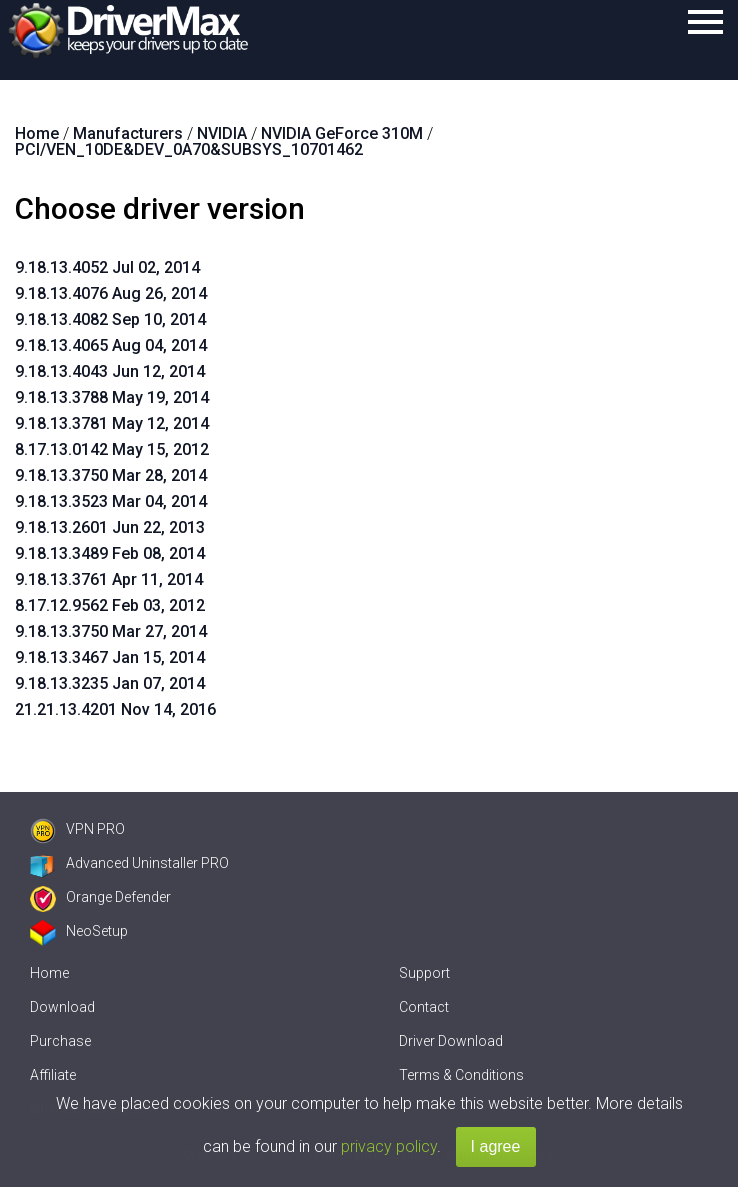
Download (62, 1007)
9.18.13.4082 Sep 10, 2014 (110, 319)
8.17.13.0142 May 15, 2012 (112, 449)
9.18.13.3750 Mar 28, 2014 (111, 475)
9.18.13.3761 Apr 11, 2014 (109, 579)
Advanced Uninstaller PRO (129, 863)
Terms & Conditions (461, 1075)
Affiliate (53, 1075)
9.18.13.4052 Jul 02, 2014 (107, 267)
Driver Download (451, 1041)
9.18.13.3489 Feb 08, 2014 (110, 553)
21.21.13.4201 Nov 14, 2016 (115, 709)
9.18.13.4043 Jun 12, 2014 (110, 371)
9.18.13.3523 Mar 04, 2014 (111, 501)
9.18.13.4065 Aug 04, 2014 (111, 345)
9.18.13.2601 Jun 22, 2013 (110, 527)
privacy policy (389, 1146)
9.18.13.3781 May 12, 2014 (112, 423)
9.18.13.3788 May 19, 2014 (112, 397)
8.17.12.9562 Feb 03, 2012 (110, 605)
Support (424, 973)
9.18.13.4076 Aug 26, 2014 (111, 293)
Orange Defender (100, 897)
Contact (424, 1007)
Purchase (60, 1041)
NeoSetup (79, 931)
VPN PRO (77, 829)
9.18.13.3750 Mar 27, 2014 (111, 631)
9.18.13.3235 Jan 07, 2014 (110, 683)
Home (49, 973)
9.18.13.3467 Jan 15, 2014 (110, 657)
